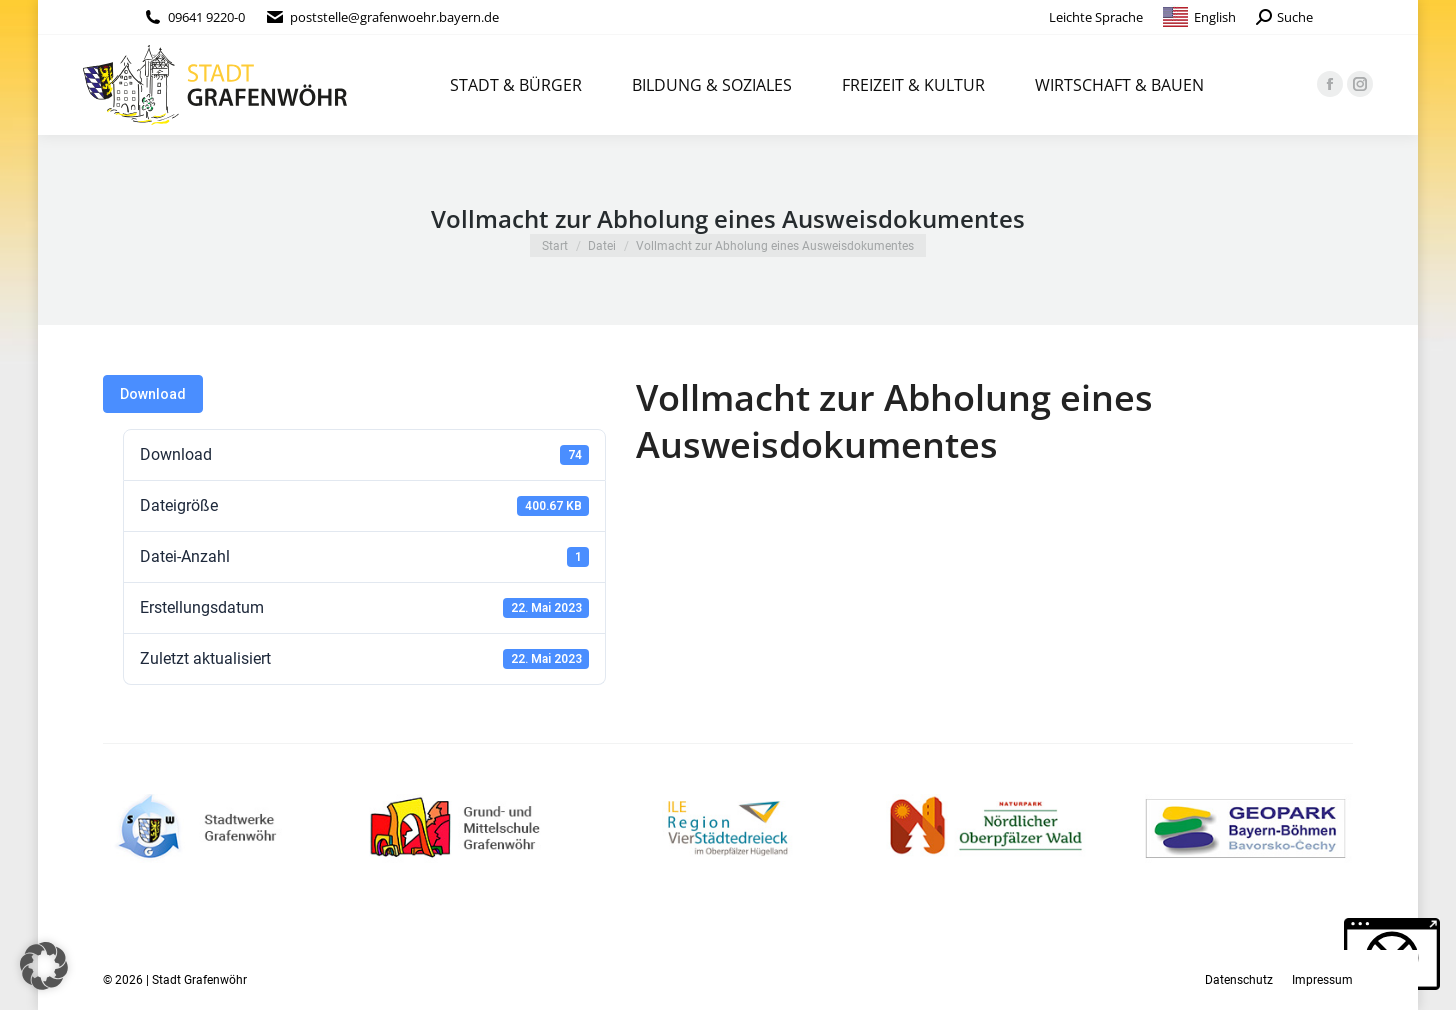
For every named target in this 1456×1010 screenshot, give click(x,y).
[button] (44, 966)
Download (153, 394)
